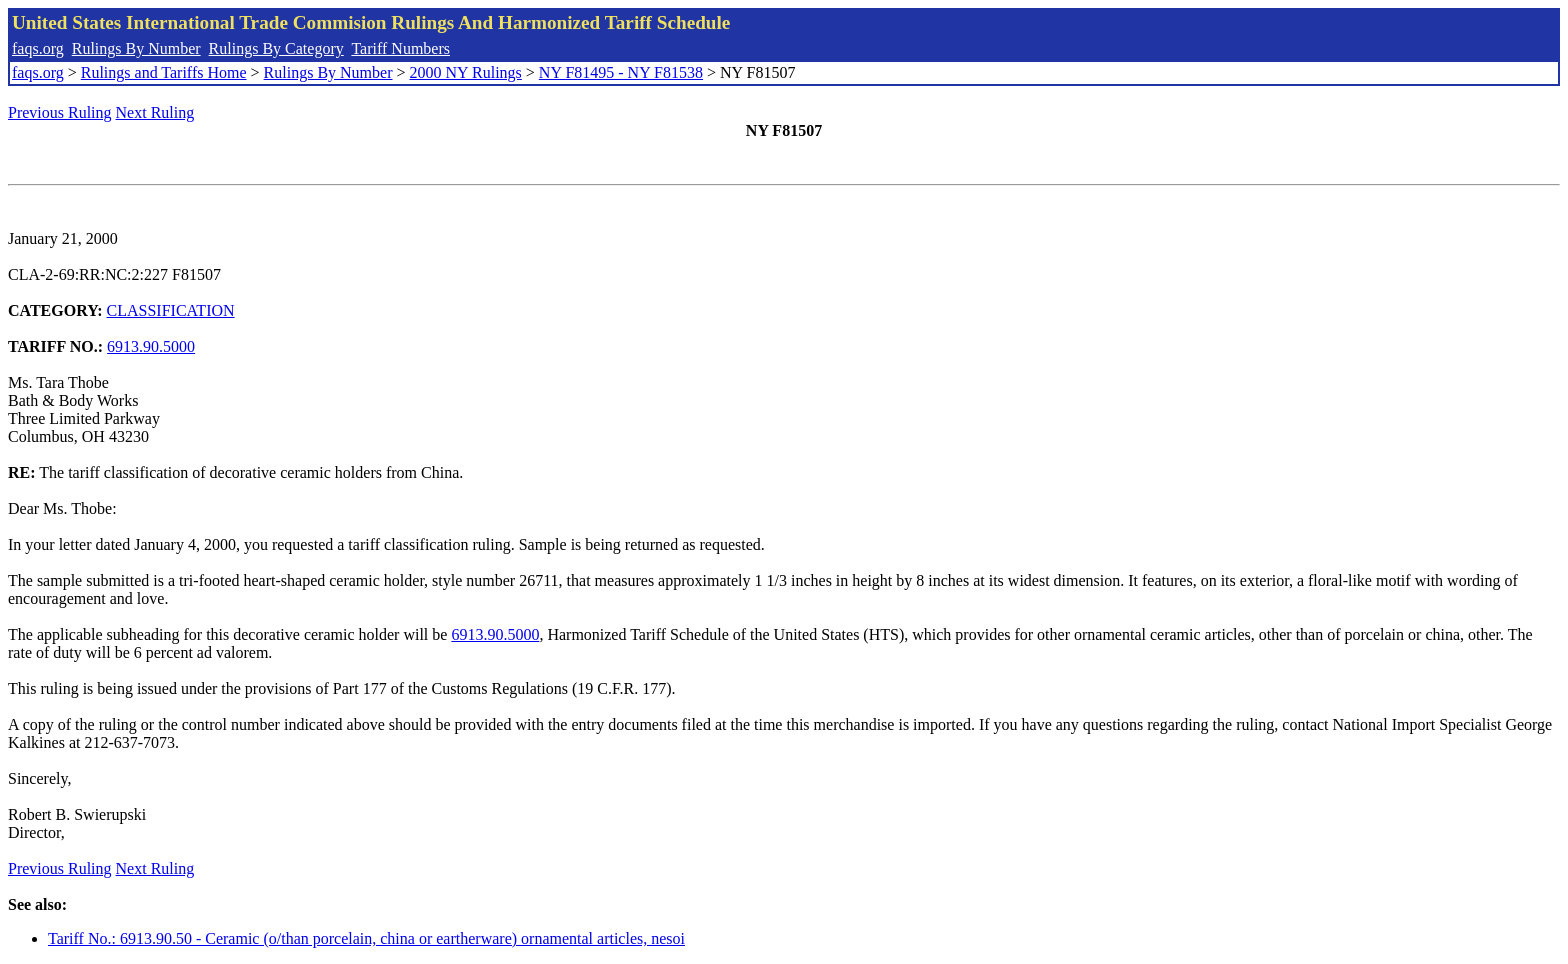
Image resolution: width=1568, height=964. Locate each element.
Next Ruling (155, 112)
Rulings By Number (136, 48)
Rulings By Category (276, 48)
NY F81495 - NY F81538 (621, 72)
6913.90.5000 (151, 346)
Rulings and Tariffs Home (164, 72)
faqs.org (38, 48)
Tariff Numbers (400, 48)
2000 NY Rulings (466, 72)
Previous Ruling (60, 112)
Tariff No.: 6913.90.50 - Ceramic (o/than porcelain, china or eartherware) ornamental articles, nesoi (366, 938)
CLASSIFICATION (171, 310)
